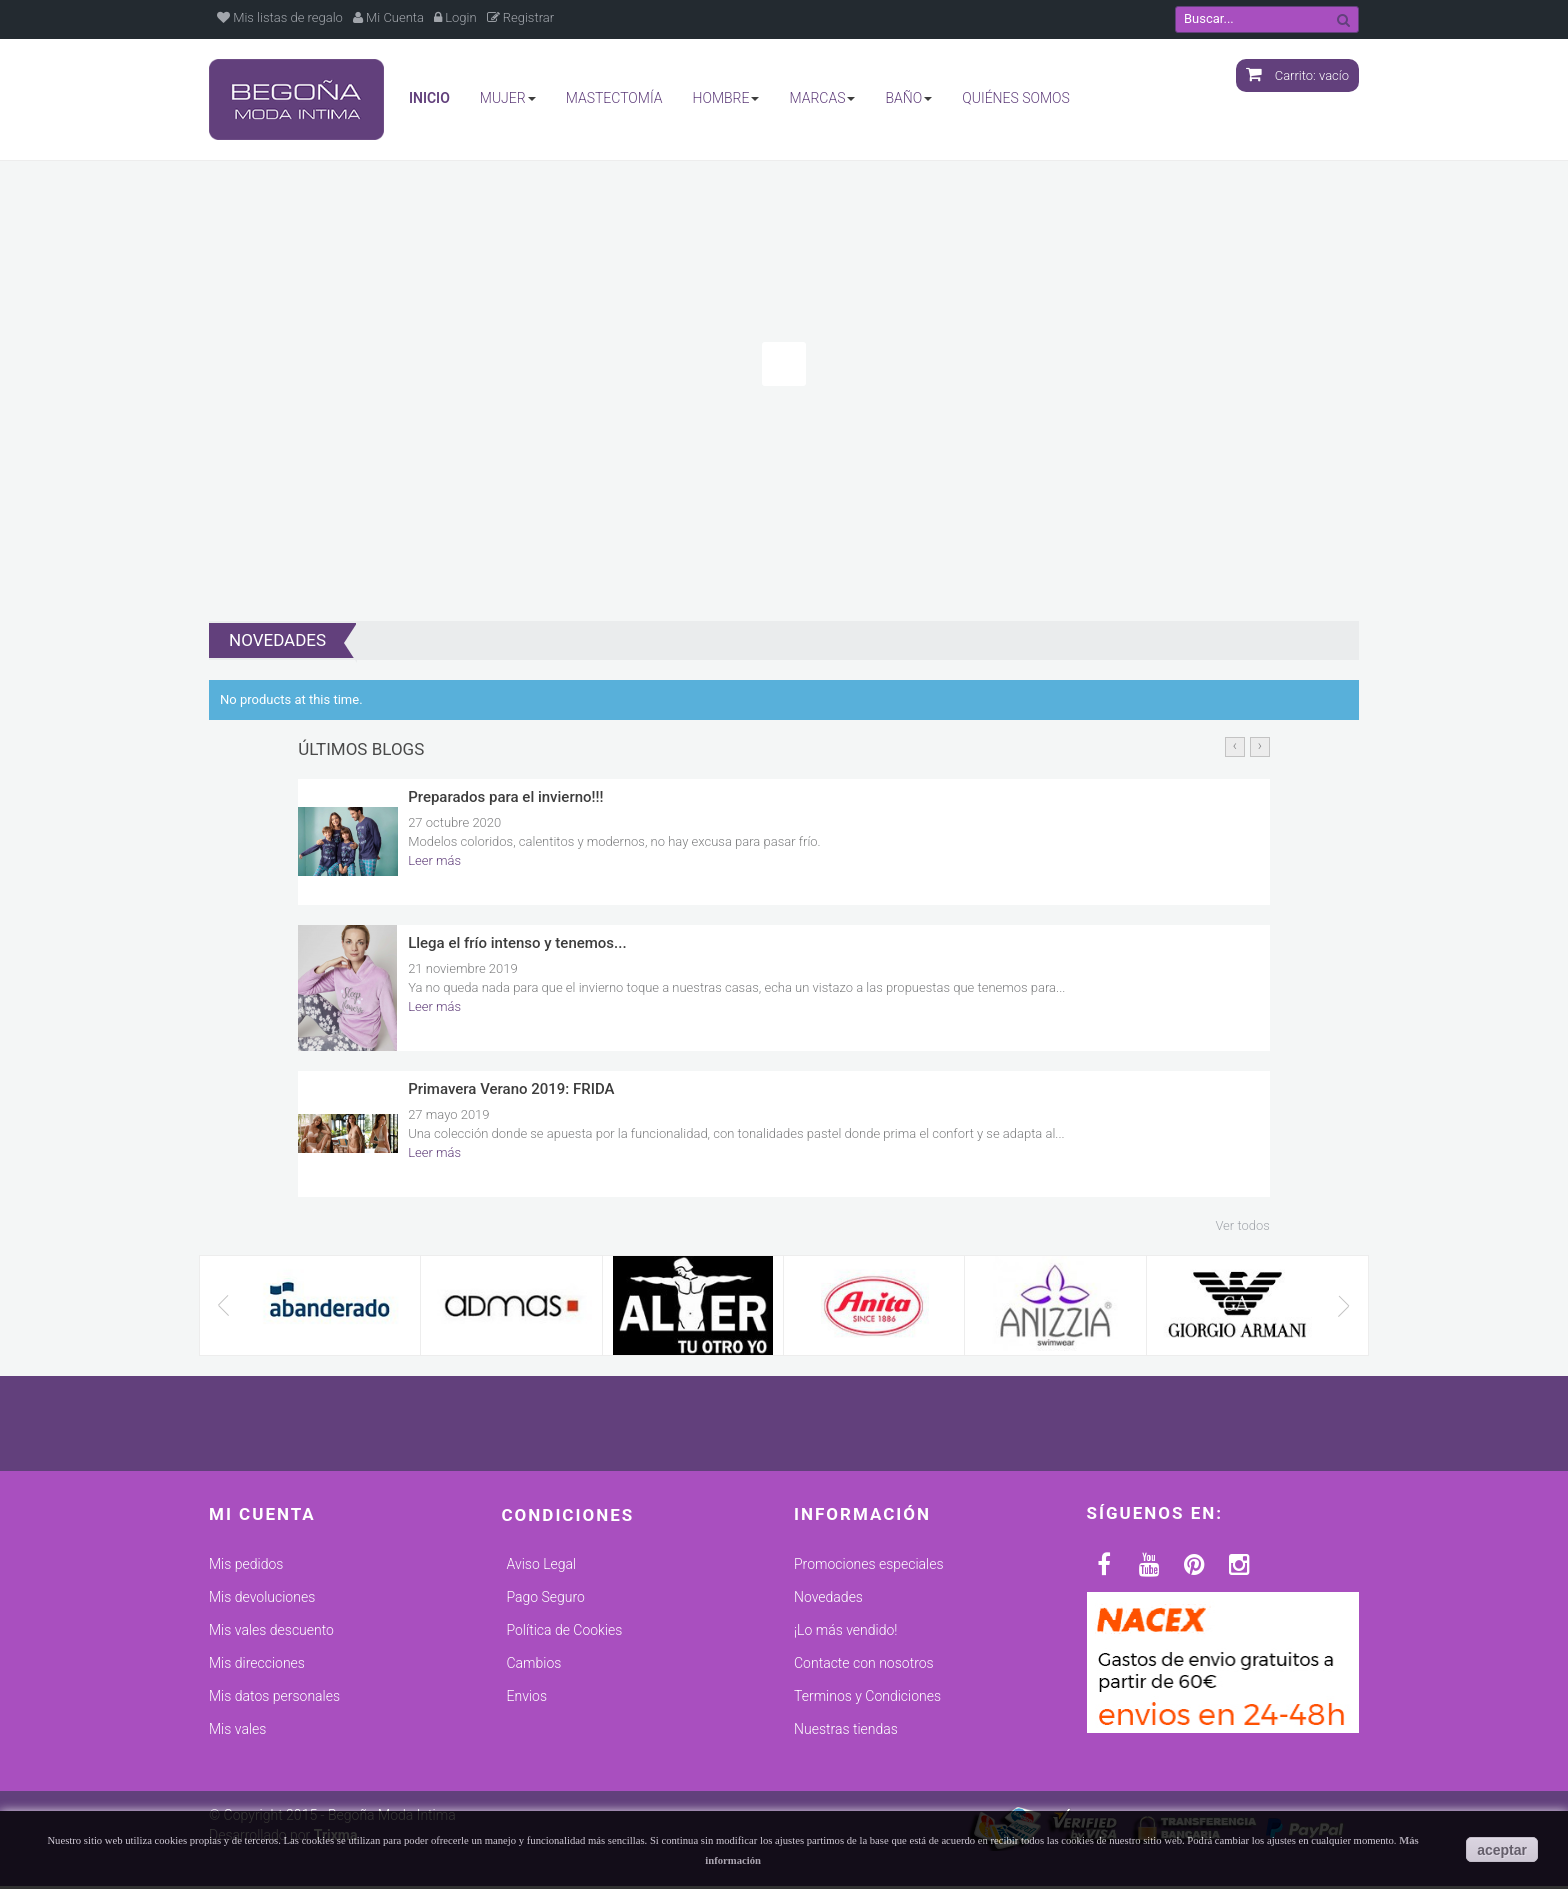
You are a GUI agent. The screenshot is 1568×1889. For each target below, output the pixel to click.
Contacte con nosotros (864, 1666)
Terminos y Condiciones (867, 1699)
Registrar (521, 17)
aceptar (1502, 1850)
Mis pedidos (246, 1567)
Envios (527, 1699)
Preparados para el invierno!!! (505, 800)
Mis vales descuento (271, 1633)
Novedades (828, 1600)
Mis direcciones (257, 1666)
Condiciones (568, 1518)
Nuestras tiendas (846, 1732)
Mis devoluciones (262, 1600)
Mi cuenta (262, 1517)
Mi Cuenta (388, 17)
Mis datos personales (274, 1699)
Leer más (434, 863)
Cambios (534, 1666)
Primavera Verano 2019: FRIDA (511, 1092)
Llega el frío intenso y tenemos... (517, 946)
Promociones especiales (869, 1567)
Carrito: (1297, 75)
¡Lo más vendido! (845, 1633)
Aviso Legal (542, 1567)
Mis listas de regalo (280, 17)
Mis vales (237, 1732)
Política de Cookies (565, 1633)
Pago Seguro (546, 1600)
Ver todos (1242, 1228)
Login (455, 17)
